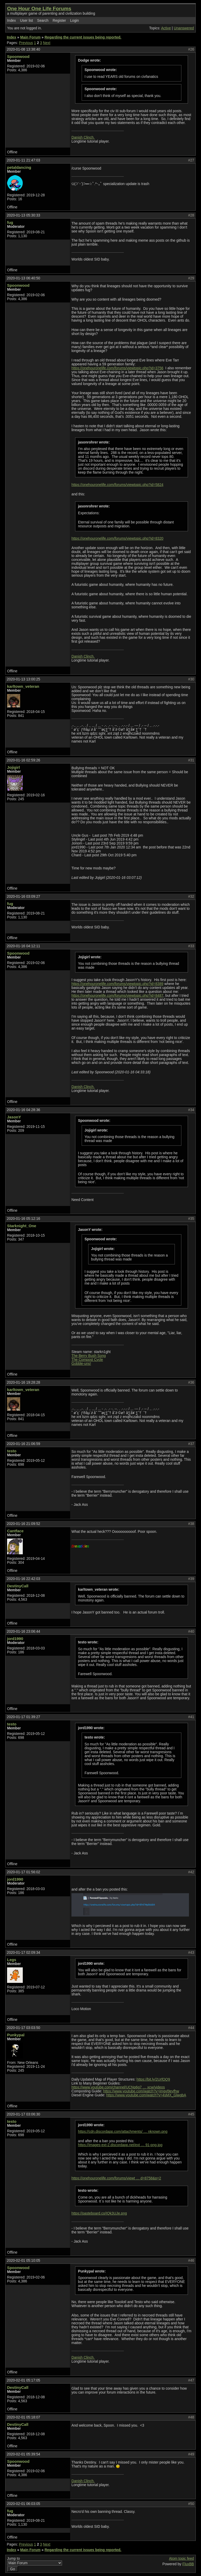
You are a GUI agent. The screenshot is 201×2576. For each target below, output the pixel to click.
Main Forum (30, 37)
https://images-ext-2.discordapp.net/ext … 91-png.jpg (120, 2145)
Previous (26, 43)
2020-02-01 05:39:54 (23, 2454)
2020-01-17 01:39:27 (23, 1717)
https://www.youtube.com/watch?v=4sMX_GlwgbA (146, 2095)
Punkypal (15, 2035)
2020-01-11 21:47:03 (23, 160)
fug (10, 222)
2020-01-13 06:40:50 (23, 278)
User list (26, 21)
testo (11, 1451)
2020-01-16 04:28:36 (23, 1110)
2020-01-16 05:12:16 (23, 1219)
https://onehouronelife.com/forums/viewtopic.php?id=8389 (117, 984)
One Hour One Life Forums (39, 8)
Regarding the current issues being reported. (82, 37)
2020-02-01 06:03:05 (23, 2504)
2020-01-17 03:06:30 (23, 2114)
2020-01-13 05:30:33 (23, 215)
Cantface (15, 1531)
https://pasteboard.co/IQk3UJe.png (99, 2213)
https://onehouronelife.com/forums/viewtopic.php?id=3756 (117, 368)
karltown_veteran (23, 686)
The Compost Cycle (87, 1360)
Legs (11, 1959)
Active (166, 28)
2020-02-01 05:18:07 (23, 2417)
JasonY (14, 1117)
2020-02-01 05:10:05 (23, 2261)
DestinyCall (17, 1586)
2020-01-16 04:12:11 (23, 946)
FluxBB (188, 2564)
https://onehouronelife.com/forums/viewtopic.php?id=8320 (117, 538)
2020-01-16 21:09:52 (23, 1524)
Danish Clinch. (82, 137)
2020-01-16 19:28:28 (23, 1382)
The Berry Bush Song (88, 1356)
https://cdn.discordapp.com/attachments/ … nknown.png (123, 2132)
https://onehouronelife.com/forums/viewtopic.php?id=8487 (117, 996)
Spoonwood (18, 56)
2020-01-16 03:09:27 (23, 897)
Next (46, 43)
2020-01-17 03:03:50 (23, 2028)
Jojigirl (13, 767)
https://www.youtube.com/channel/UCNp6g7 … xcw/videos (118, 2087)
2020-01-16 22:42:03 (23, 1579)
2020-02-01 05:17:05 (23, 2380)
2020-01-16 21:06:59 (23, 1444)
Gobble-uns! (81, 1364)
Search (42, 21)
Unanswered (184, 28)
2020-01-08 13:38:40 (23, 49)
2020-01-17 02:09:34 (23, 1953)
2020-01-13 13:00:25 (23, 679)
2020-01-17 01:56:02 (23, 1872)
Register (59, 21)
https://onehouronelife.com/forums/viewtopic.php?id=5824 (117, 485)
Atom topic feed (181, 2559)
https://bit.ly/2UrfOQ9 (153, 2079)
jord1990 (15, 1638)
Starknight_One (21, 1226)
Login (74, 21)
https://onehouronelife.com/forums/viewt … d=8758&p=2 (116, 2178)
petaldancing (19, 167)
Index (11, 21)
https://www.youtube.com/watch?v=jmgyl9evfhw (141, 2091)
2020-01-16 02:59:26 (23, 760)
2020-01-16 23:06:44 (23, 1631)
